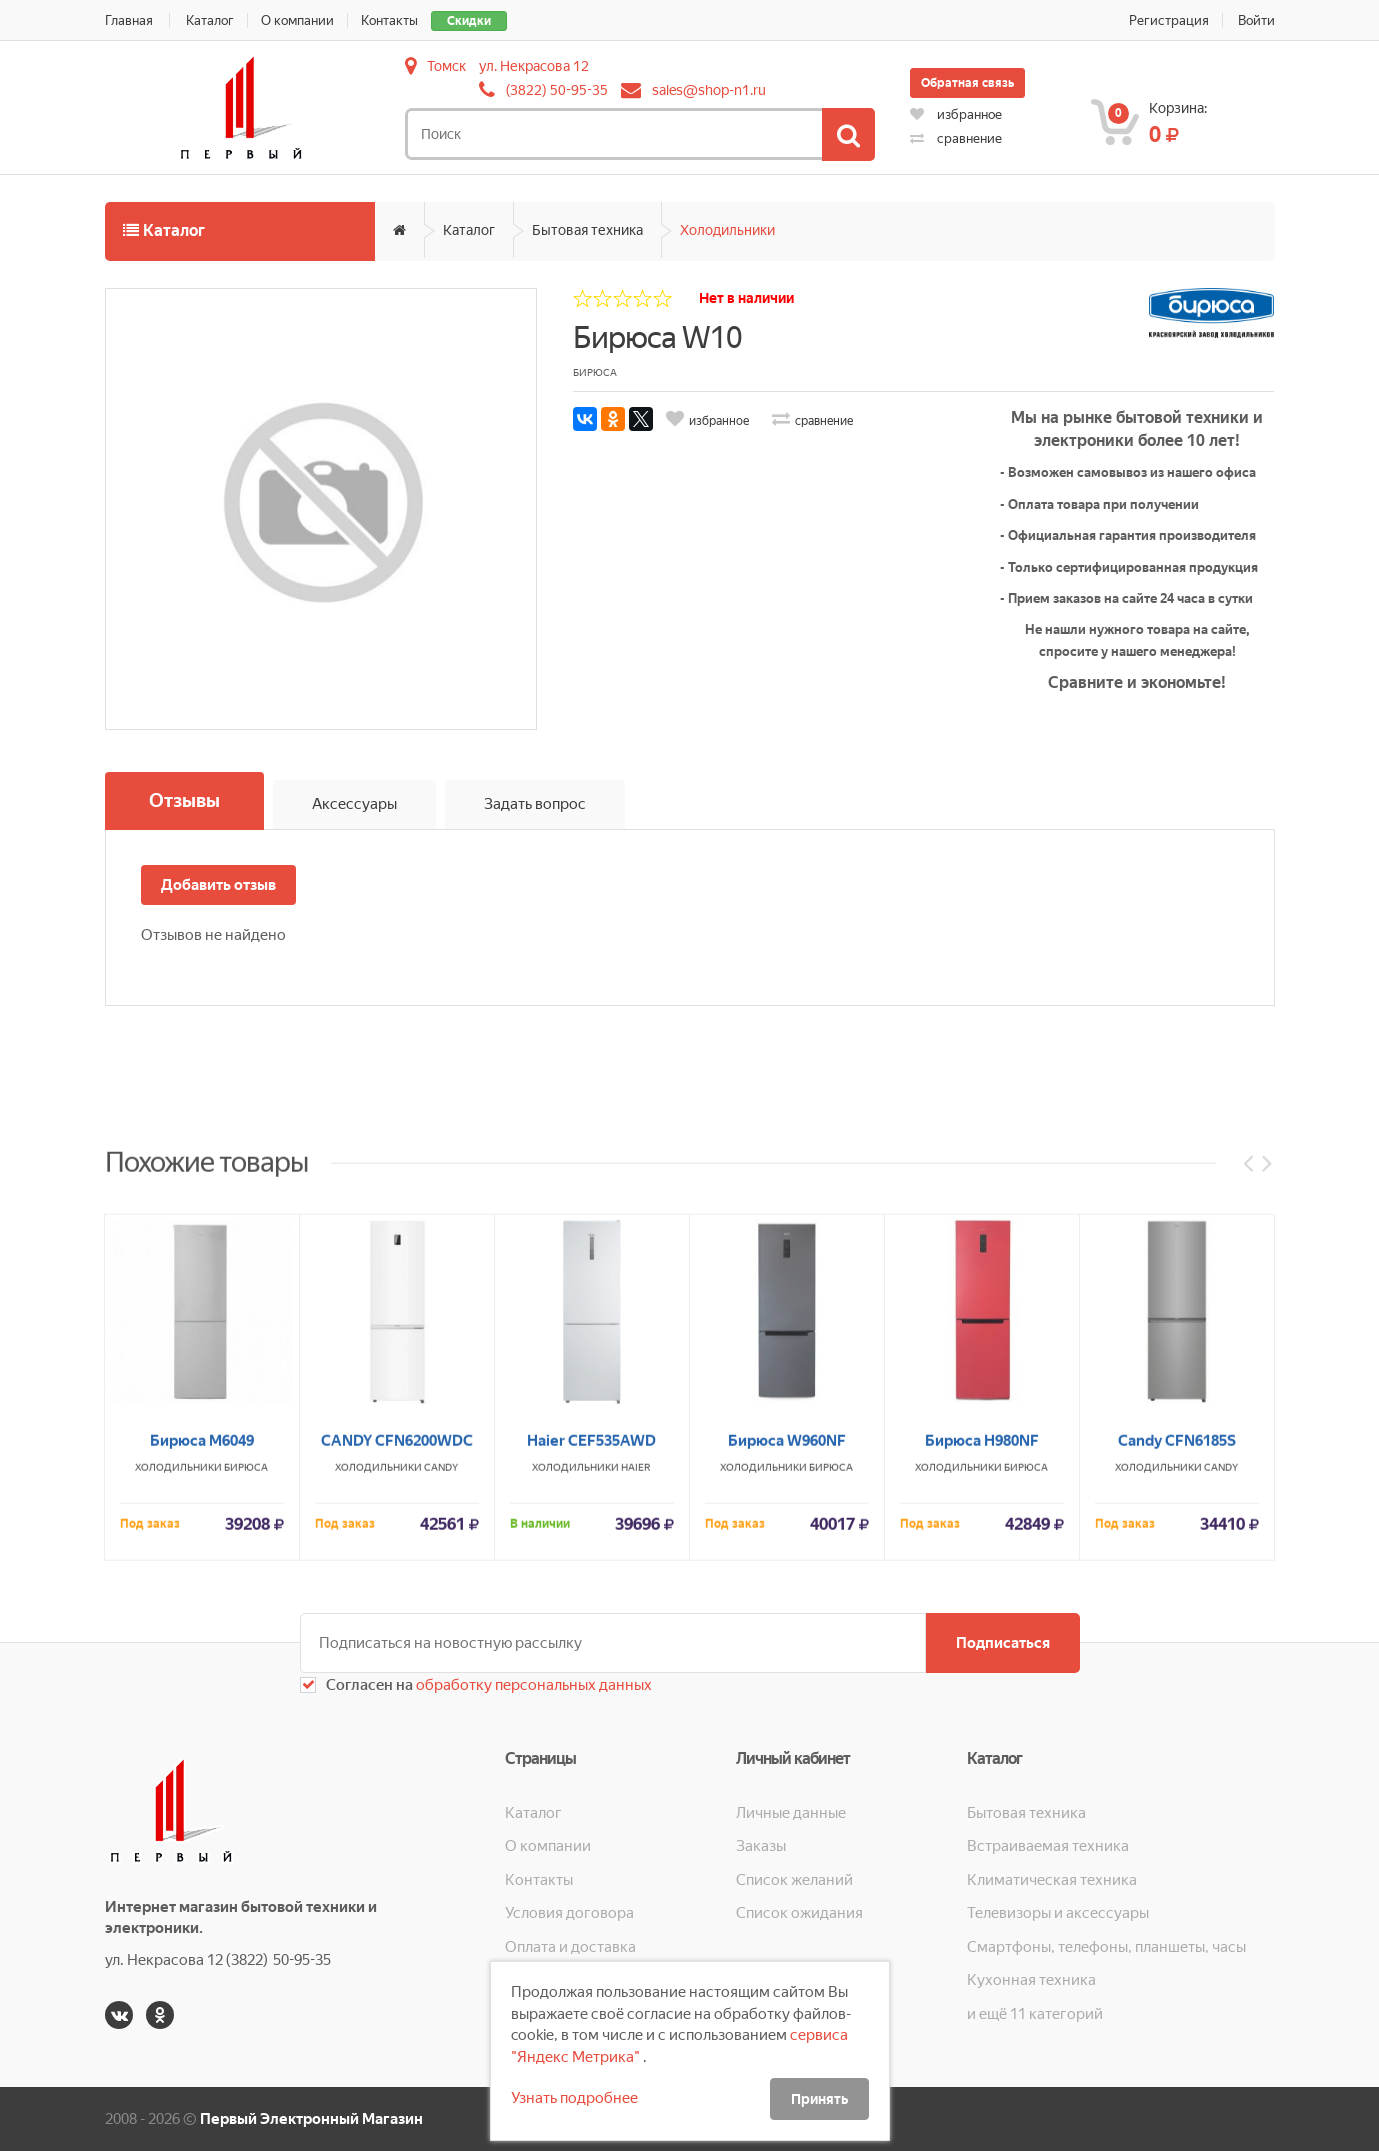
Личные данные (791, 1813)
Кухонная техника (1031, 1980)
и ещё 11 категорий (1035, 2014)
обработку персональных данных (532, 1685)
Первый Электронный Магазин (311, 2119)
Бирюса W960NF (787, 1707)
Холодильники (727, 230)
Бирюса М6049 (202, 1707)
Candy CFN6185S (1177, 1707)
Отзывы (184, 800)
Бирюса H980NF (982, 1707)
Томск (446, 66)
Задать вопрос (535, 804)
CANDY (441, 1733)
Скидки (469, 21)
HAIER (636, 1733)
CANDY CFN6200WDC (397, 1707)
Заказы (761, 1846)
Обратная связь (967, 83)
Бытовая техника (587, 230)
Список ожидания (799, 1913)
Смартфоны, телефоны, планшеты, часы (1106, 1947)
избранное (956, 114)
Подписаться (1003, 1643)
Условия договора (569, 1913)
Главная (129, 20)
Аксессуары (354, 804)
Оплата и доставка (570, 1947)
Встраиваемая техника (1048, 1846)
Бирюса (246, 1733)
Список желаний (794, 1880)
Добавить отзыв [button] (218, 885)
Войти (1256, 20)
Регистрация (1169, 20)
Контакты (389, 20)
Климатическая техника (1052, 1880)
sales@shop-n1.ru (709, 90)
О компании (297, 20)
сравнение (956, 138)
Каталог (210, 20)
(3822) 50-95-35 (557, 90)
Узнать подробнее (574, 2098)
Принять (819, 2099)
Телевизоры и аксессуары (1058, 1913)
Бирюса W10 (657, 337)
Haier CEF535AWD (591, 1707)
